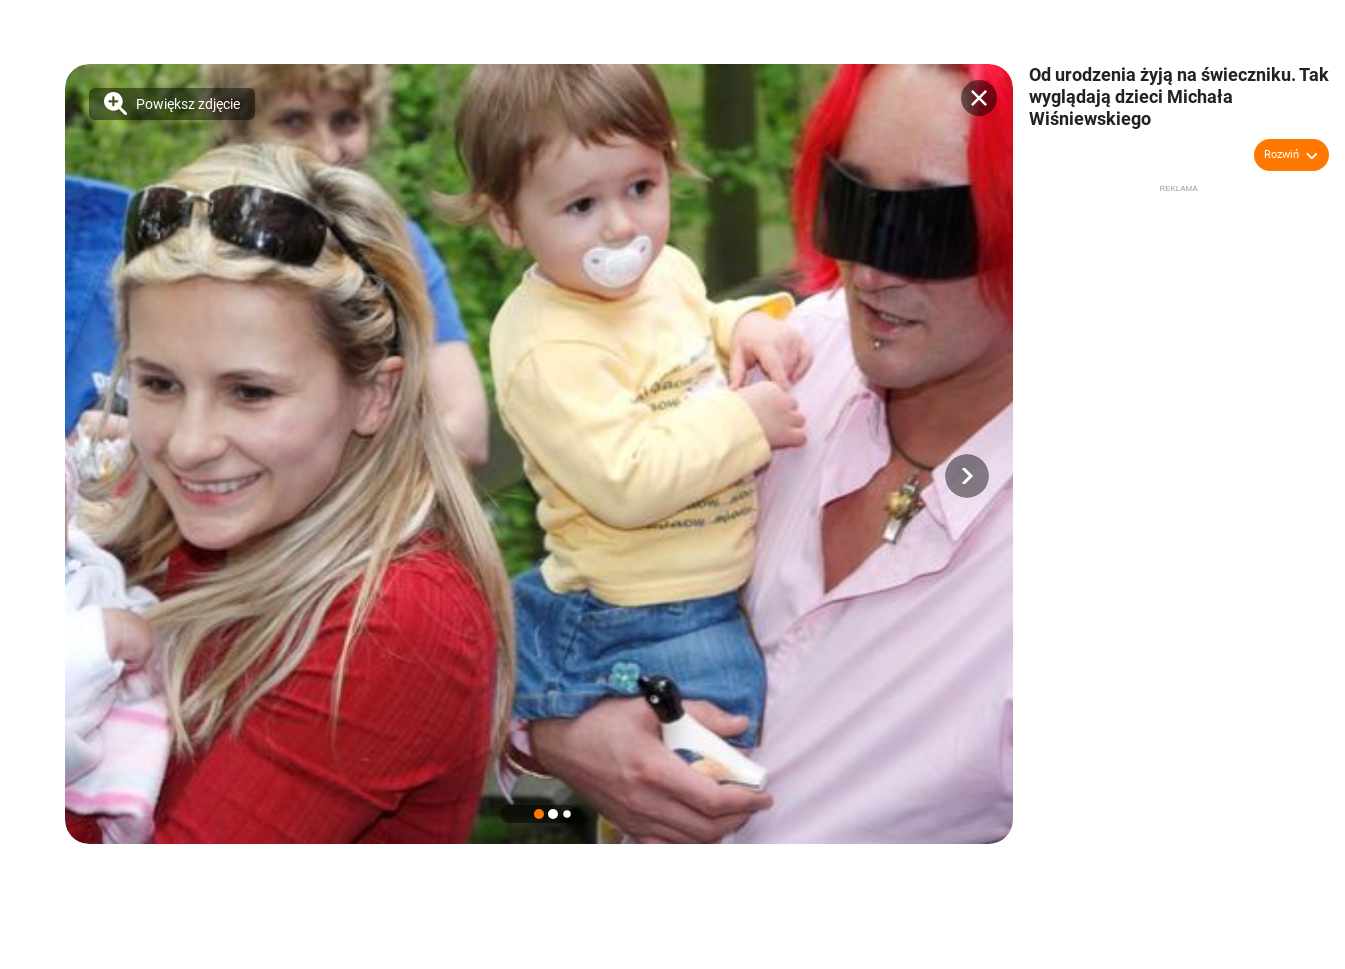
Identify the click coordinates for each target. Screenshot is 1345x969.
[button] (967, 476)
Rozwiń (1281, 154)
